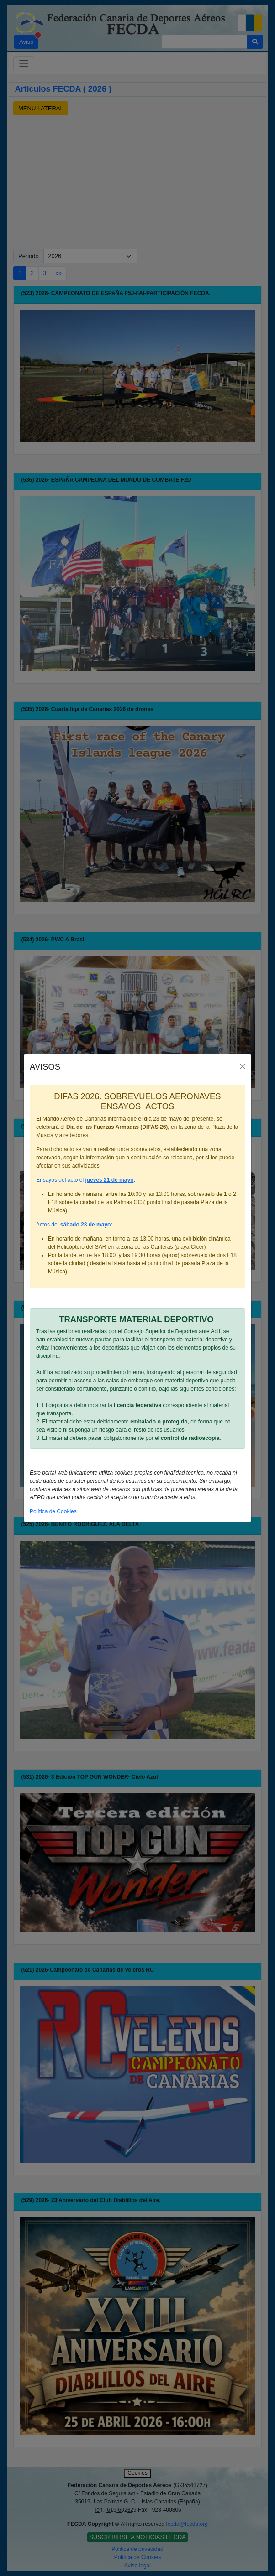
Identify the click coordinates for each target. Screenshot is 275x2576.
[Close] (243, 1066)
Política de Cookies (53, 1511)
